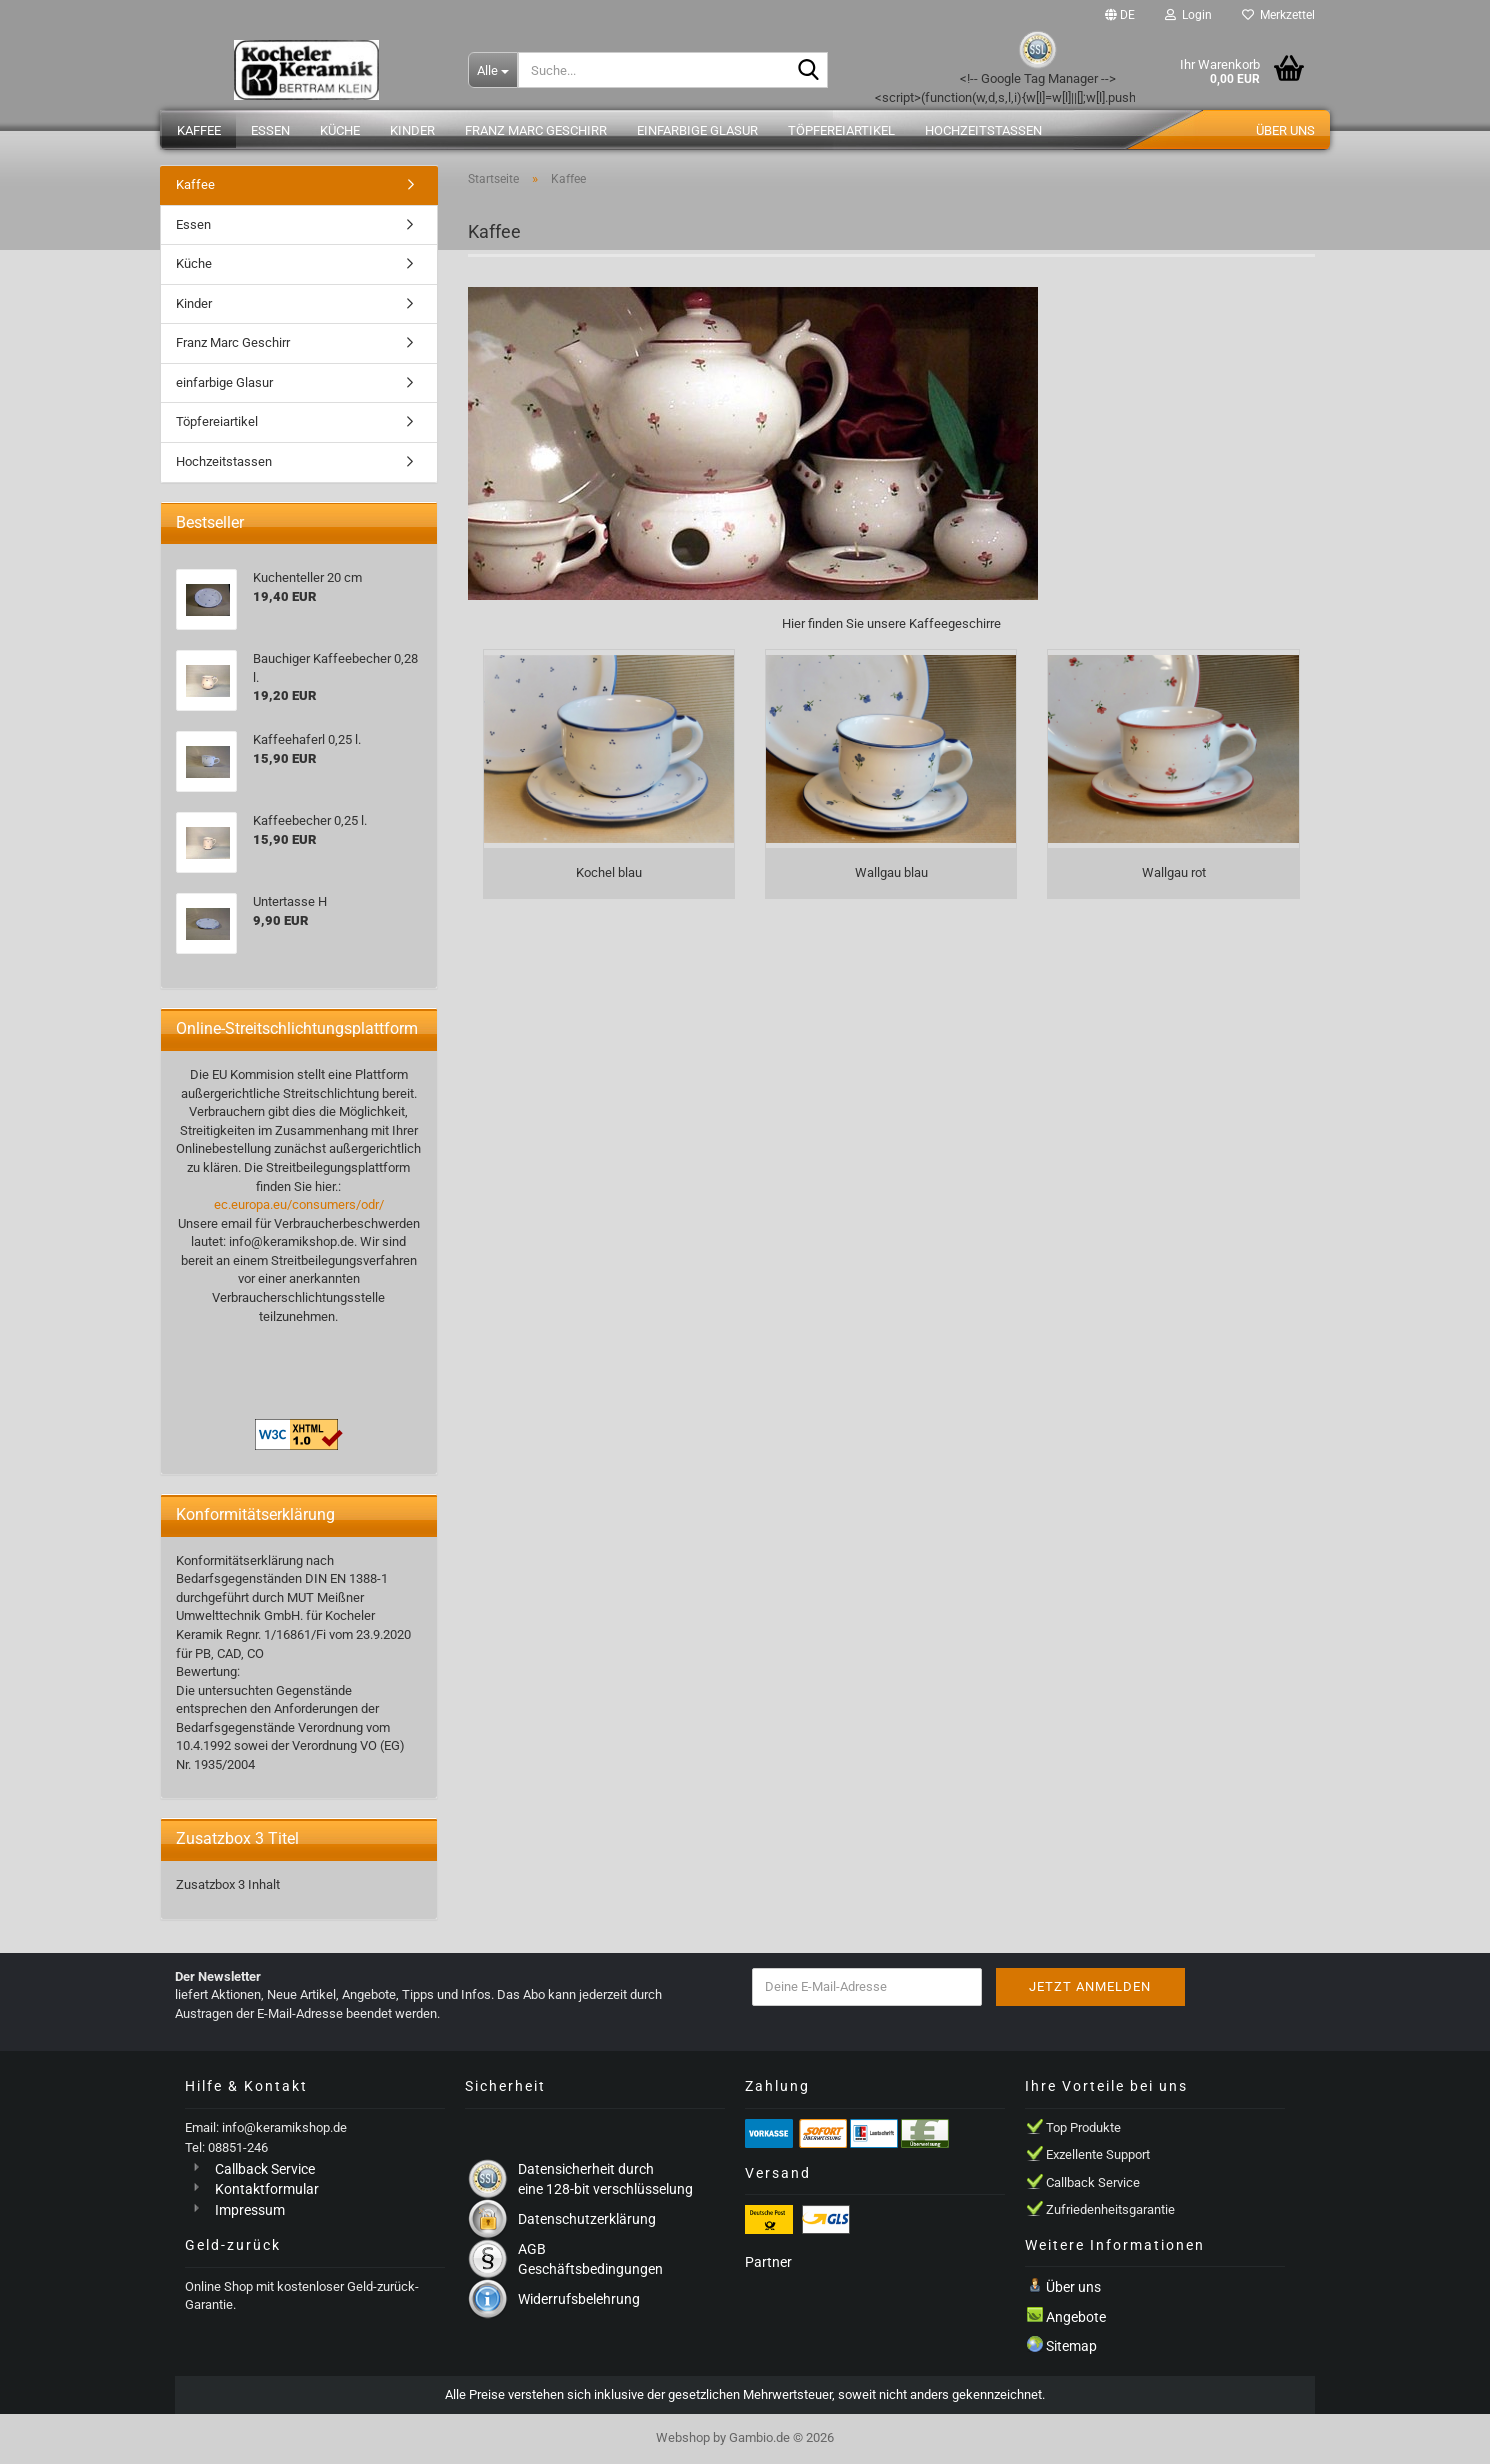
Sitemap (1071, 2346)
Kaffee (199, 130)
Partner (768, 2262)
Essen (270, 130)
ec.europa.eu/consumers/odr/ (299, 1204)
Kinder (412, 130)
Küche (340, 130)
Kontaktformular (267, 2189)
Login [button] (1188, 15)
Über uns (1285, 130)
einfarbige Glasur (697, 130)
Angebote (1076, 2317)
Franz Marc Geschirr (536, 130)
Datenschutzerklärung (587, 2219)
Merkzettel (1278, 15)
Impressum (250, 2210)
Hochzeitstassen (983, 130)
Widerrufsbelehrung (579, 2299)
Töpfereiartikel (841, 130)
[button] (1120, 15)
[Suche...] (493, 70)
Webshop (683, 2437)
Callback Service (265, 2169)
